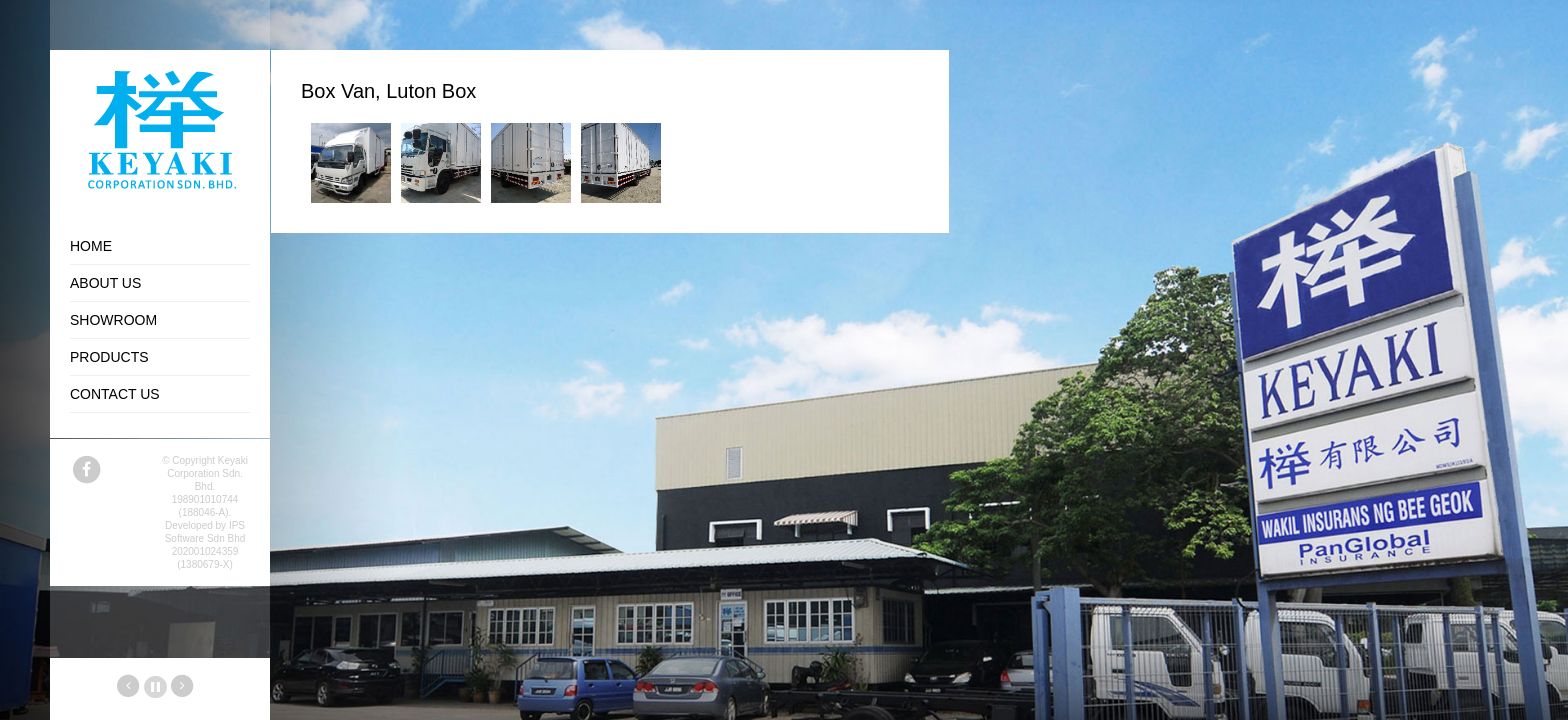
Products (109, 357)
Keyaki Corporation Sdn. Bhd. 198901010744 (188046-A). (207, 486)
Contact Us (115, 394)
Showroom (113, 320)
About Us (105, 283)
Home (91, 246)
